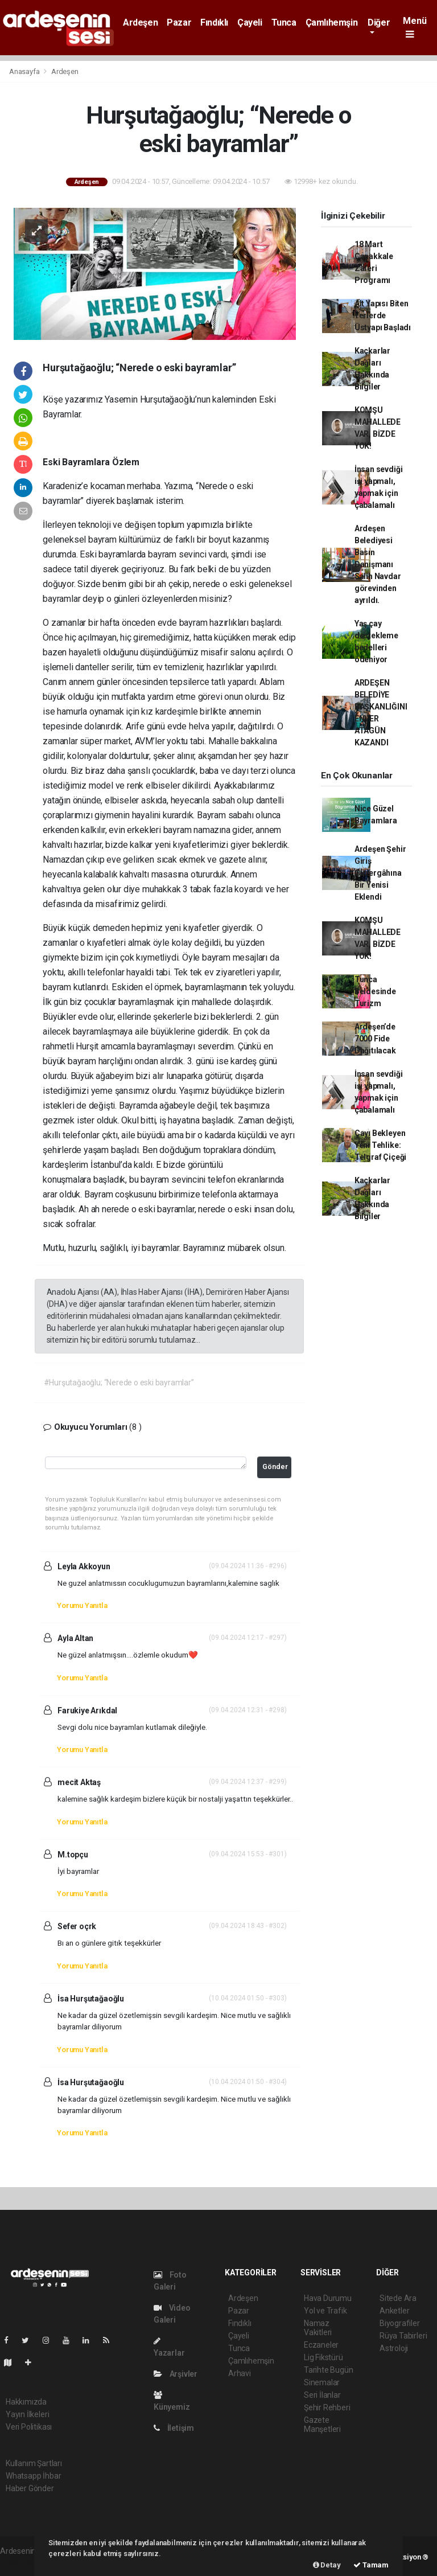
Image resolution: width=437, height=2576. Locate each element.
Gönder (275, 1466)
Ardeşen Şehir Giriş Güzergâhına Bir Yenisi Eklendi (380, 872)
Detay (327, 2565)
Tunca (283, 22)
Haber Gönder (30, 2488)
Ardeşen (140, 22)
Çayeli (249, 22)
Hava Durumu (328, 2298)
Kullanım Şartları (34, 2463)
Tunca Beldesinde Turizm (375, 991)
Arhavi (239, 2373)
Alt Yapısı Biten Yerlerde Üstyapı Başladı (382, 315)
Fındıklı (214, 22)
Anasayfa (25, 71)
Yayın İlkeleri (27, 2414)
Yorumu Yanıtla (82, 1605)
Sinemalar (322, 2382)
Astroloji (394, 2348)
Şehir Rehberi (327, 2407)
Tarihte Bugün (328, 2369)
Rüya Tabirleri (403, 2335)
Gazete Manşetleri (322, 2424)
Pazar (179, 22)
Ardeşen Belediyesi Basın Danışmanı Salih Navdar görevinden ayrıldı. (377, 564)
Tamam (371, 2565)
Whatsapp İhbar (33, 2475)
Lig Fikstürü (323, 2357)
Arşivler (175, 2373)
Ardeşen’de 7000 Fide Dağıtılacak (375, 1038)
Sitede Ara (398, 2298)
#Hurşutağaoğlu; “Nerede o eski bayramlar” (119, 1382)
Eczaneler (321, 2344)
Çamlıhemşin (332, 22)
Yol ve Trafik (325, 2310)
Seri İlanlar (322, 2394)
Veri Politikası (29, 2426)
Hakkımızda (26, 2401)
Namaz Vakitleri (318, 2328)
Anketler (394, 2310)
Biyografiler (400, 2323)
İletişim (174, 2428)
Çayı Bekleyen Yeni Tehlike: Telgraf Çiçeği (380, 1145)
